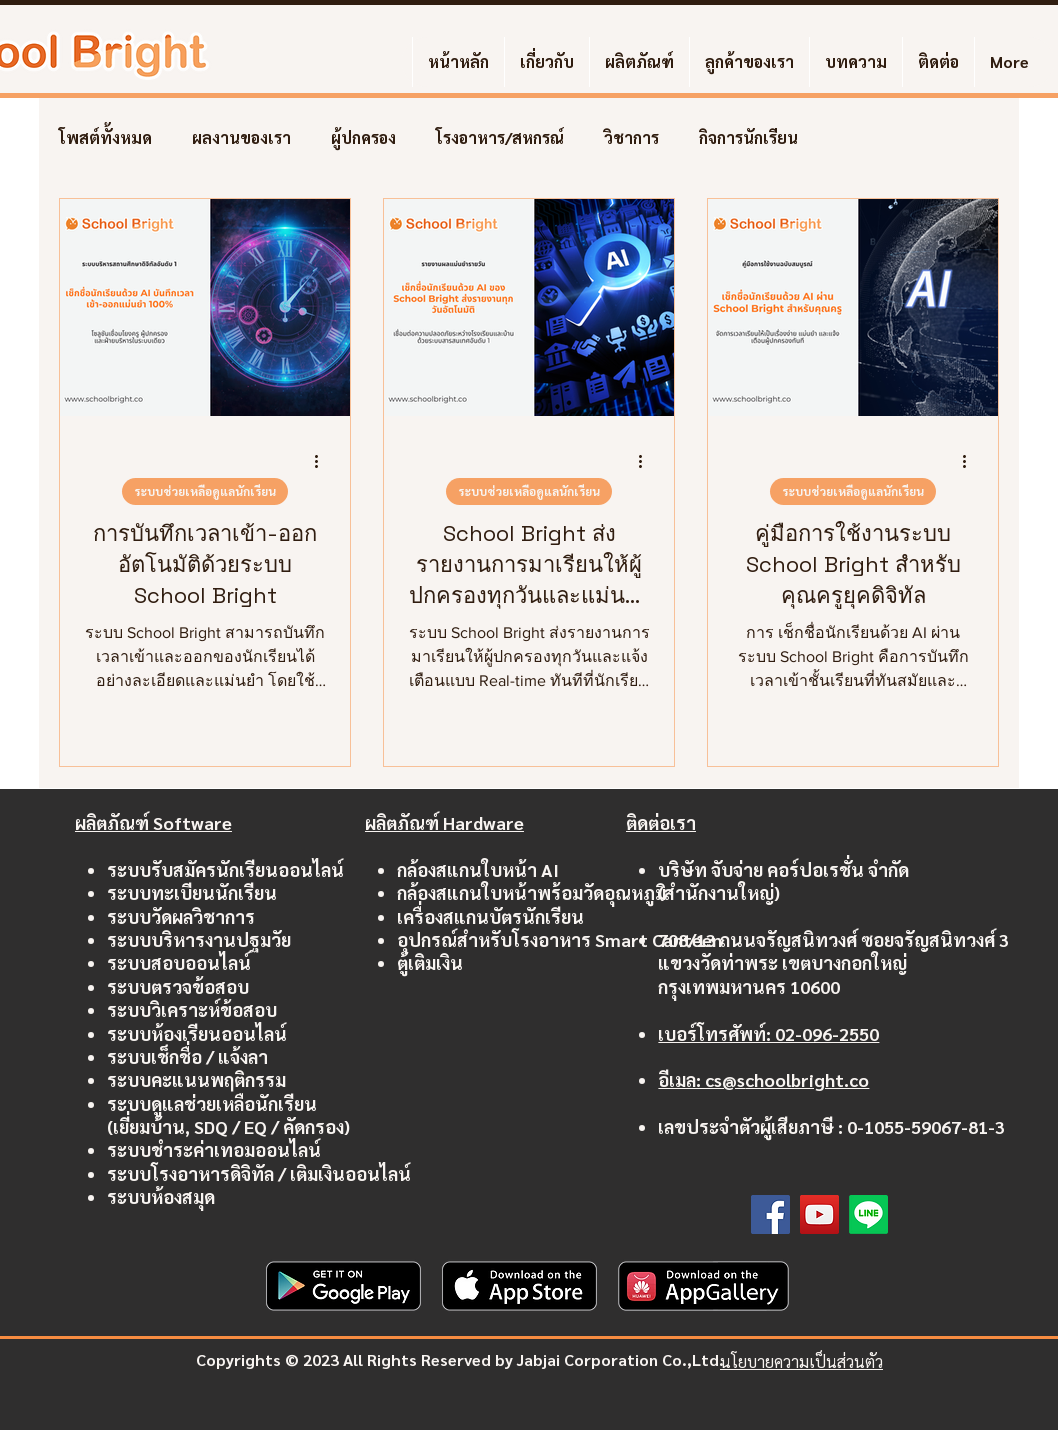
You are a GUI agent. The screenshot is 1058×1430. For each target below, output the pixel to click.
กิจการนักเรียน (748, 138)
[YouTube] (819, 1214)
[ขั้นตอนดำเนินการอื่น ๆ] (323, 461)
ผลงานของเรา (241, 138)
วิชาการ (631, 138)
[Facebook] (770, 1214)
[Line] (868, 1214)
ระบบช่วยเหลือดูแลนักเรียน (205, 491)
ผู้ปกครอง (363, 138)
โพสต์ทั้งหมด (105, 138)
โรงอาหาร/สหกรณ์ (500, 138)
